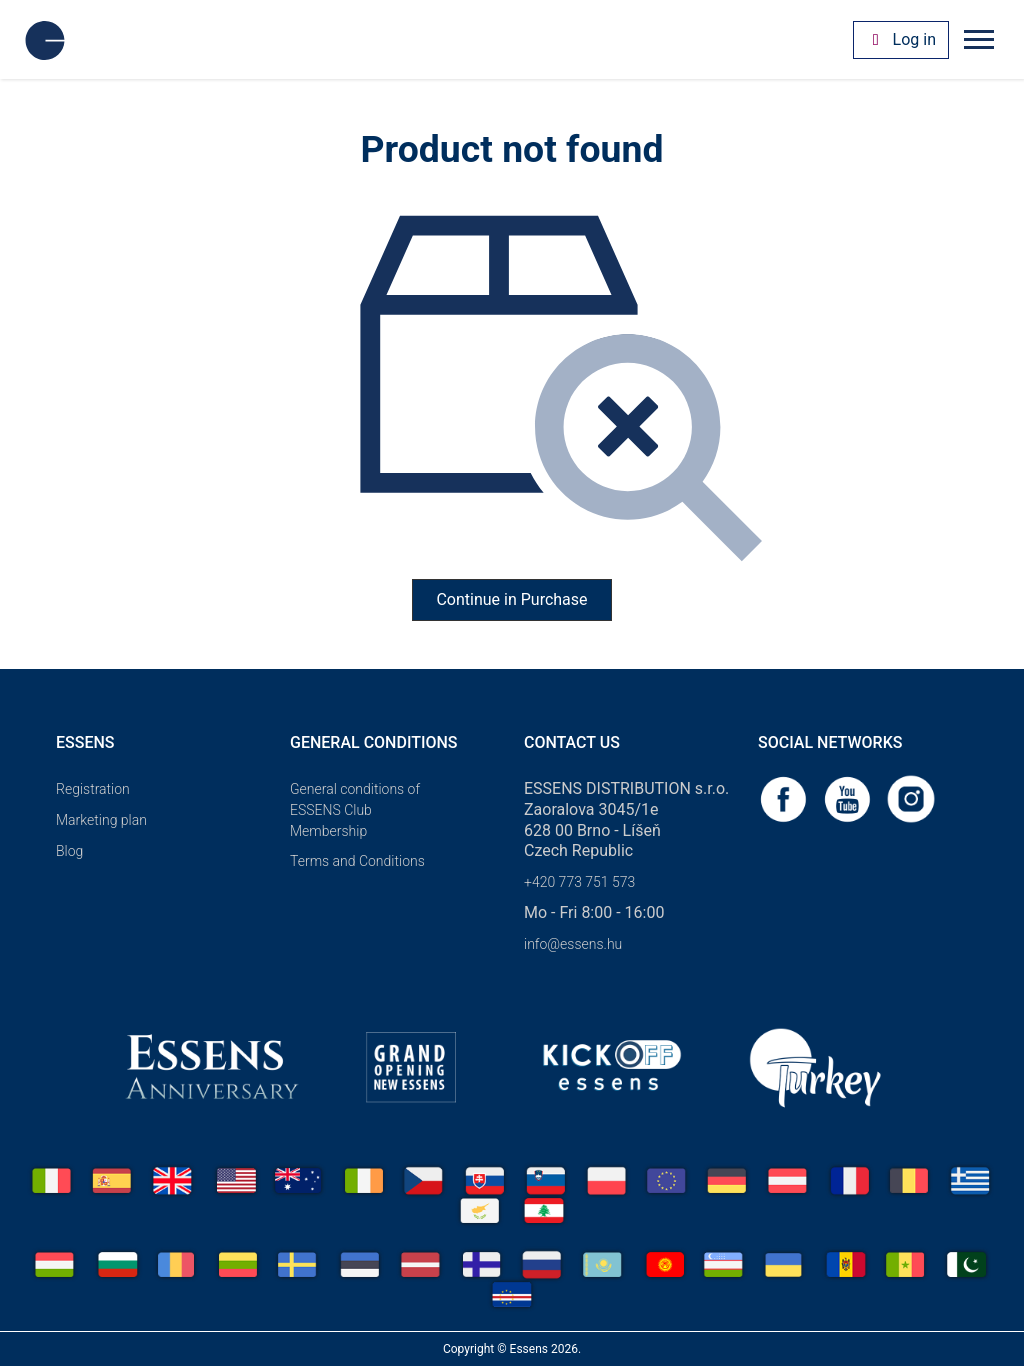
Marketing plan (101, 820)
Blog (69, 851)
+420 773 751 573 (579, 882)
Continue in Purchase (511, 599)
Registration (93, 789)
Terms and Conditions (357, 861)
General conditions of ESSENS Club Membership (355, 810)
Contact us (572, 742)
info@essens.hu (573, 944)
